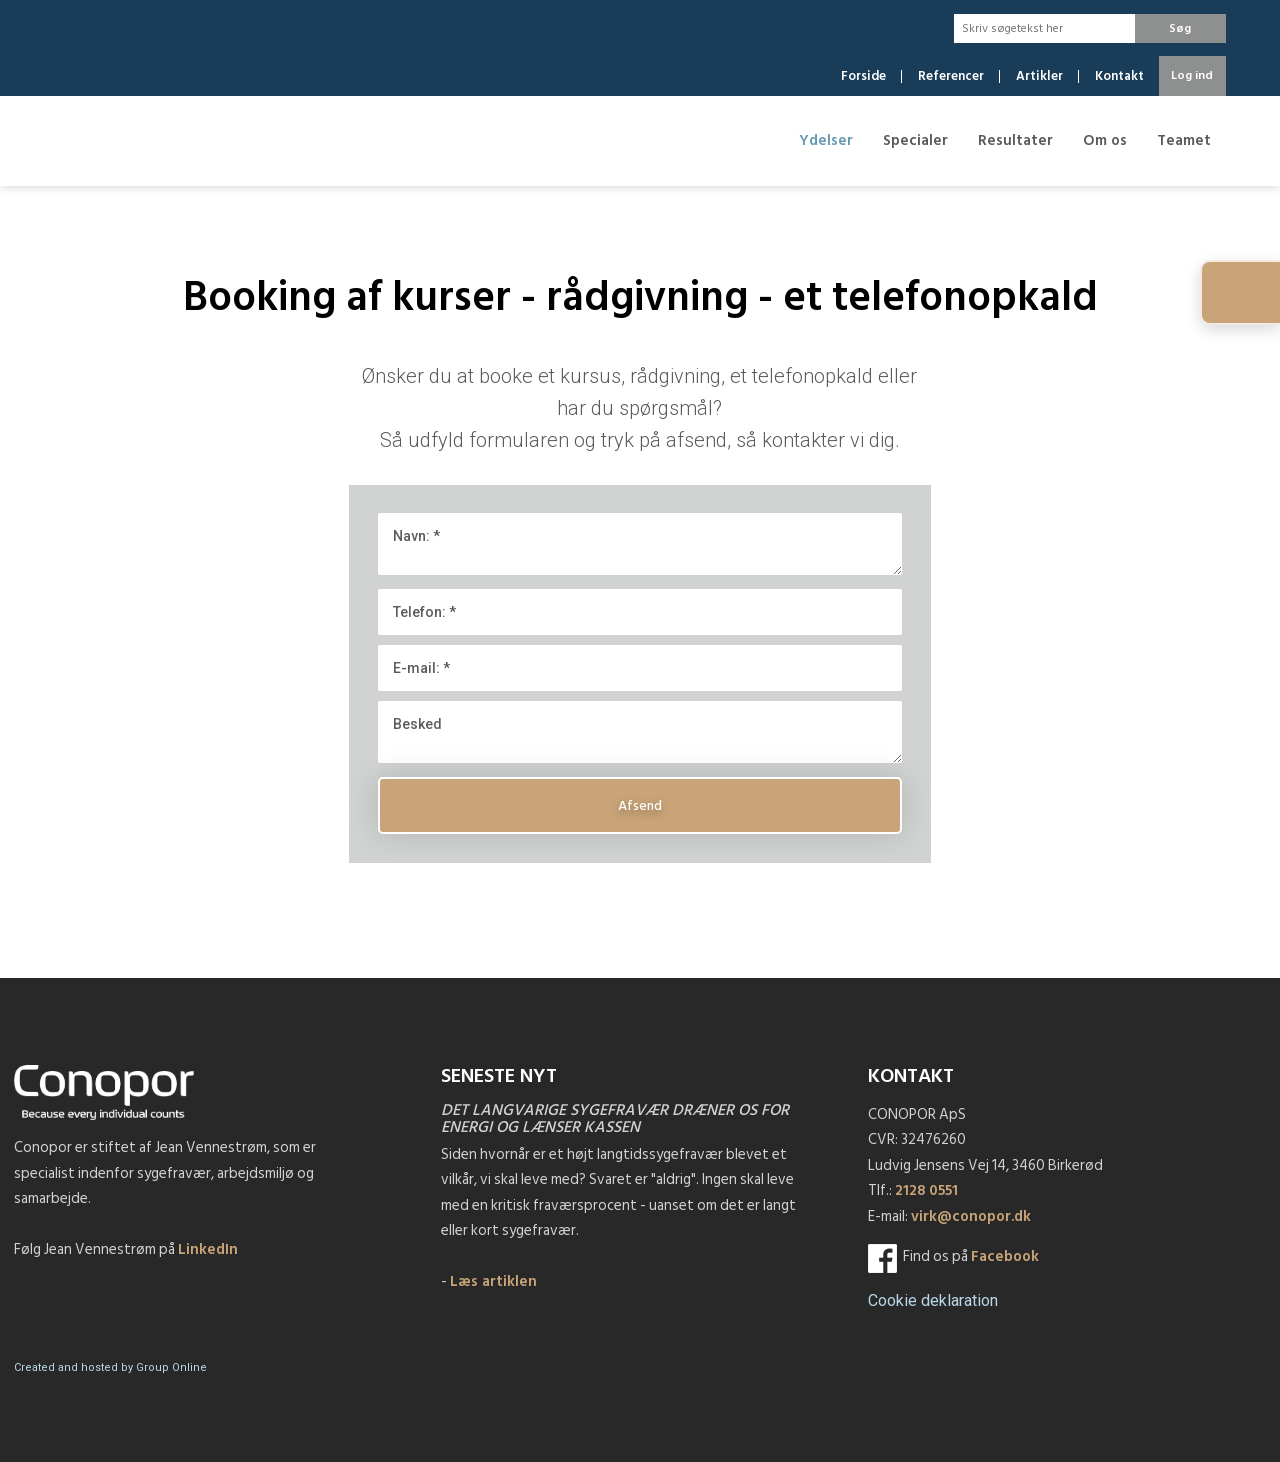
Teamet (1184, 140)
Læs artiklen (493, 1281)
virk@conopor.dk (971, 1216)
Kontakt (1119, 76)
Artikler (1039, 76)
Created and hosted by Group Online (110, 1367)
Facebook (1005, 1256)
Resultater (1015, 140)
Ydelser (826, 140)
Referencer (951, 76)
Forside (863, 76)
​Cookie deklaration (933, 1300)
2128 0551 (926, 1190)
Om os (1105, 140)
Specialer (915, 140)
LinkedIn (208, 1249)
